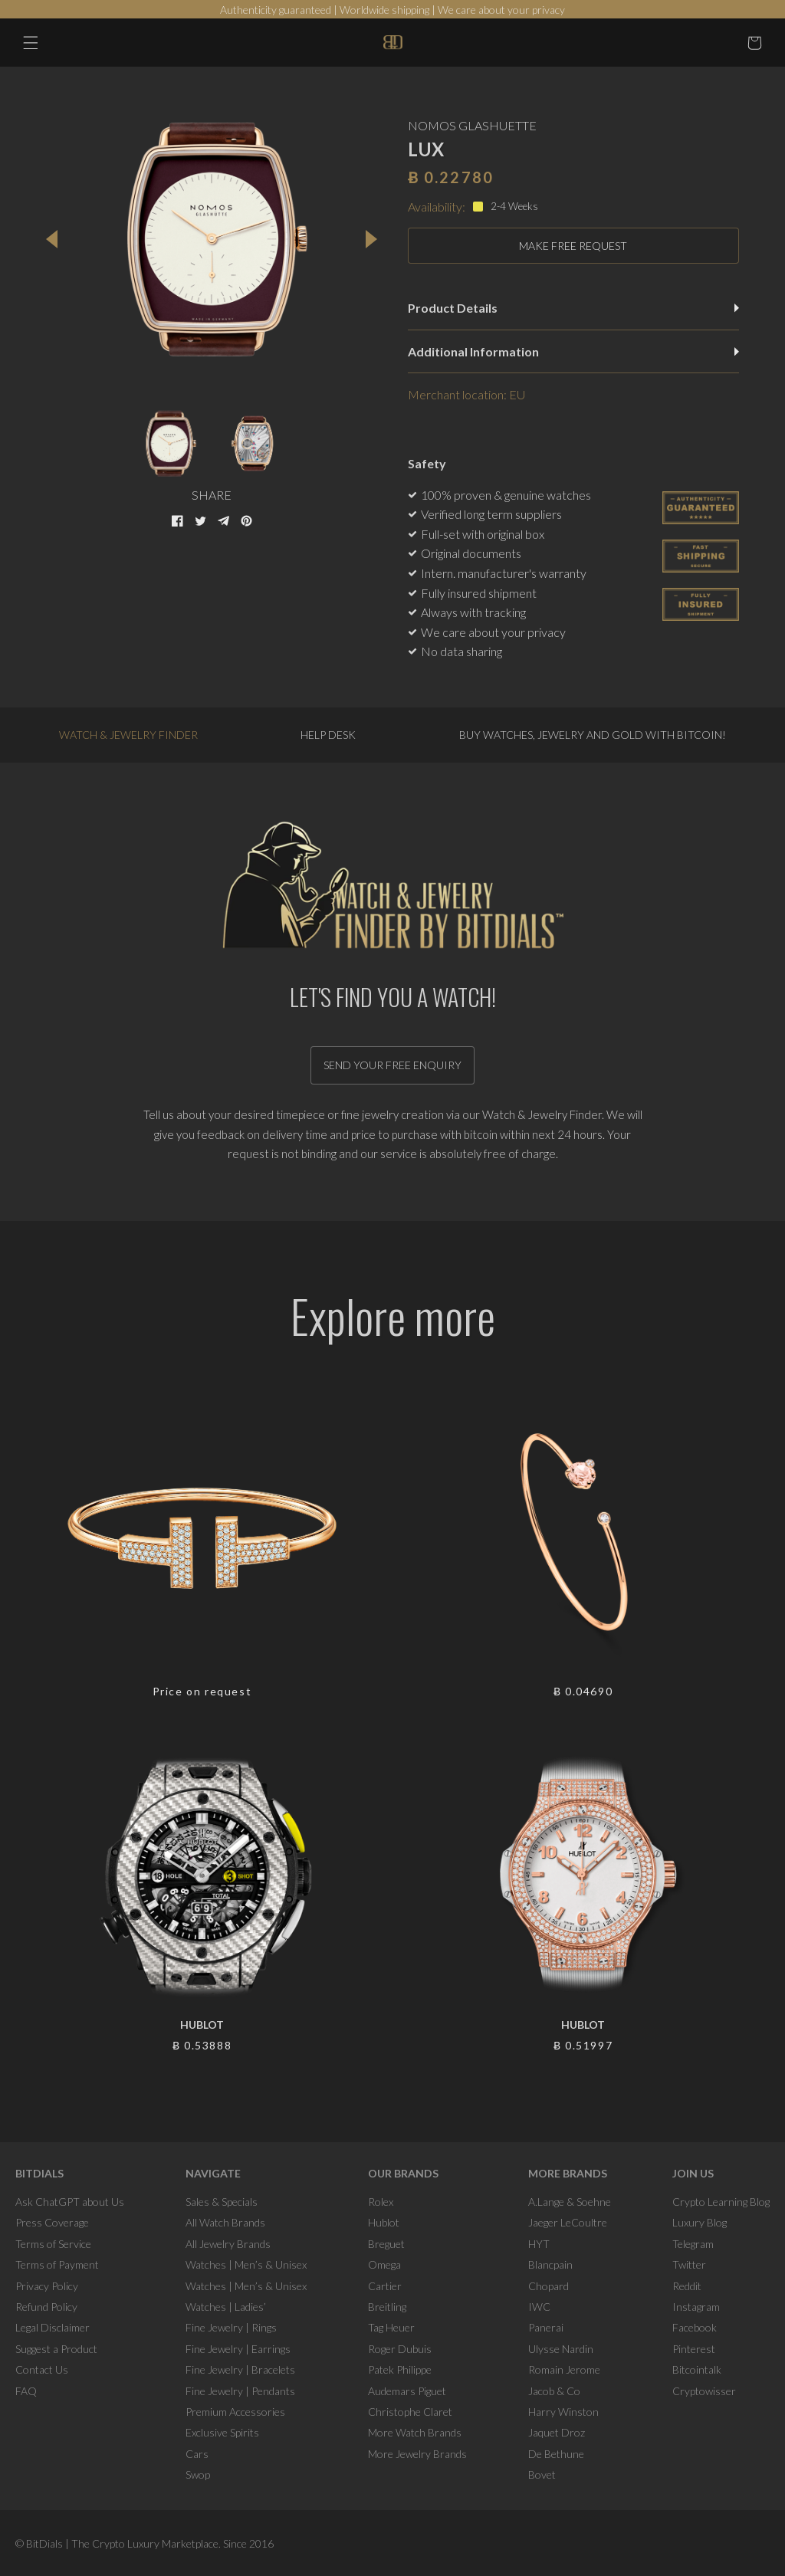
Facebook (694, 2327)
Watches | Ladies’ (226, 2306)
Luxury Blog (699, 2222)
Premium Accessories (235, 2411)
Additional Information (573, 351)
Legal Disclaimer (52, 2327)
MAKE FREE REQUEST (573, 245)
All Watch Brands (225, 2222)
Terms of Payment (57, 2264)
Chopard (548, 2285)
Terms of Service (53, 2243)
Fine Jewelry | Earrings (238, 2348)
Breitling (387, 2306)
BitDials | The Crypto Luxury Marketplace (122, 2543)
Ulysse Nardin (560, 2348)
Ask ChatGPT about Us (69, 2201)
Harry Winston (563, 2411)
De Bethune (556, 2453)
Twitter (689, 2264)
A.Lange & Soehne (569, 2201)
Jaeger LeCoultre (567, 2222)
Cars (197, 2453)
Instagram (696, 2306)
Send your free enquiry (392, 1064)
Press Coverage (52, 2222)
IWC (539, 2306)
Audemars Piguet (407, 2390)
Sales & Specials (222, 2201)
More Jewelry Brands (417, 2453)
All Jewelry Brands (228, 2243)
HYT (539, 2243)
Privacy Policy (46, 2285)
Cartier (385, 2285)
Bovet (542, 2474)
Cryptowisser (704, 2390)
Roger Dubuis (400, 2348)
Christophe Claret (410, 2411)
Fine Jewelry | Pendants (240, 2390)
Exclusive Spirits (222, 2432)
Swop (198, 2474)
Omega (384, 2264)
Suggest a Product (56, 2348)
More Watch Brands (414, 2432)
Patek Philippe (400, 2369)
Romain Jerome (564, 2369)
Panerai (545, 2327)
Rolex (380, 2201)
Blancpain (550, 2264)
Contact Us (41, 2369)
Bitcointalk (696, 2369)
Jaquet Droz (556, 2432)
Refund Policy (46, 2306)
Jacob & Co (554, 2390)
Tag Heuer (391, 2327)
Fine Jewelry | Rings (231, 2327)
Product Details (573, 307)
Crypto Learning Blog (721, 2201)
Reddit (686, 2285)
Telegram (693, 2243)
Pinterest (693, 2348)
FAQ (26, 2390)
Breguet (386, 2243)
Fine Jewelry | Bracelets (240, 2369)
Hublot (383, 2222)
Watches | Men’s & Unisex (246, 2264)
